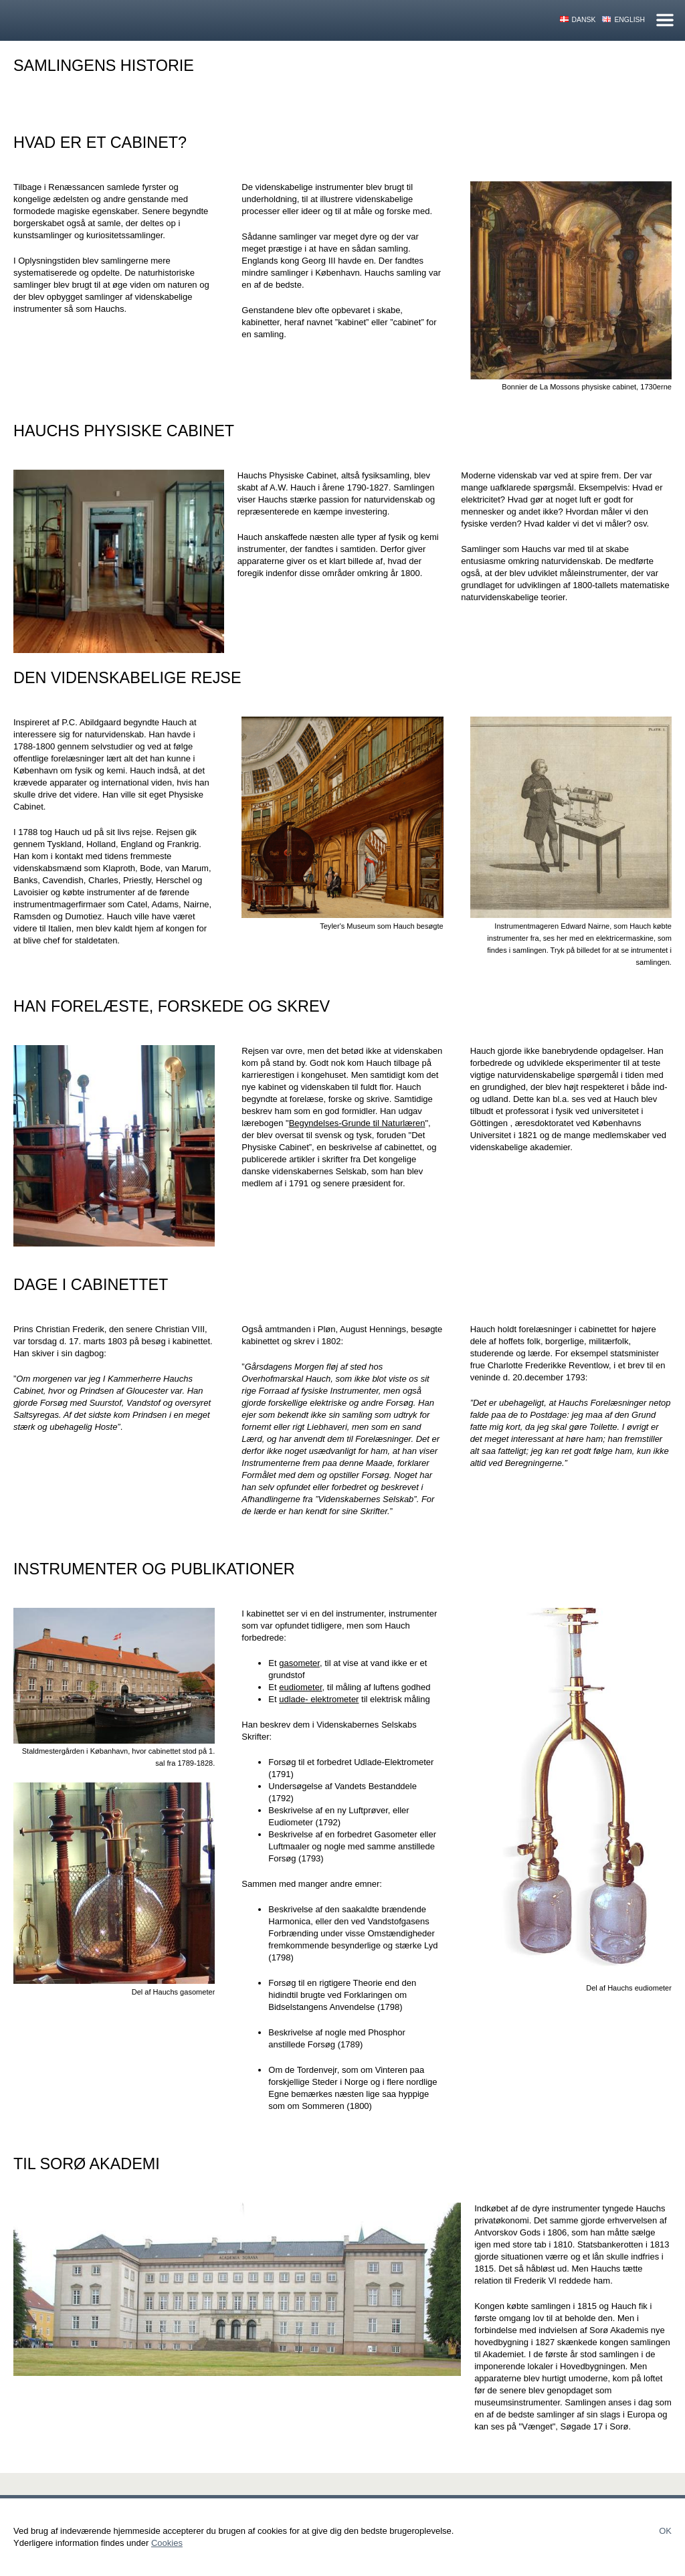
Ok (665, 2531)
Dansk (584, 19)
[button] (571, 280)
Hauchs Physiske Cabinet (126, 20)
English (629, 19)
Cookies (167, 2543)
